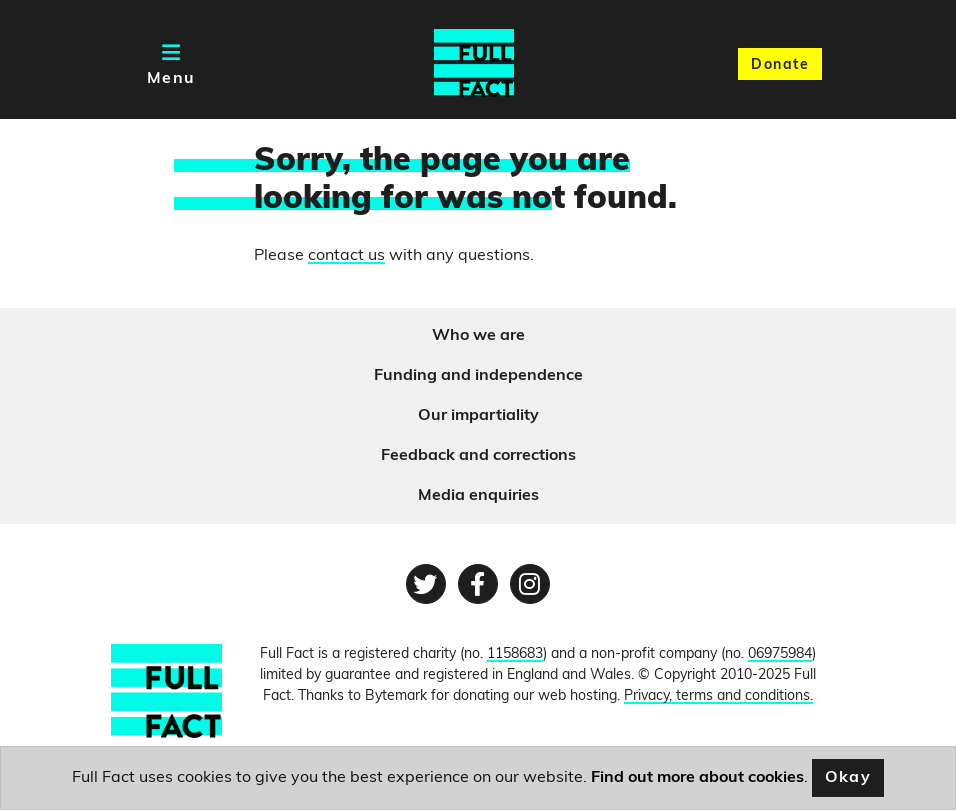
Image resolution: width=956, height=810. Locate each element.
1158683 (515, 654)
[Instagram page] (530, 584)
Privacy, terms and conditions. (718, 696)
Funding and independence (478, 376)
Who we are (478, 336)
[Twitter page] (426, 584)
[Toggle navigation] (171, 63)
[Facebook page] (478, 584)
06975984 (780, 654)
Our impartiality (478, 416)
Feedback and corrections (478, 456)
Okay (848, 778)
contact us (346, 256)
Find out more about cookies (697, 778)
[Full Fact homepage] (474, 63)
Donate (780, 65)
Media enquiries (478, 496)
